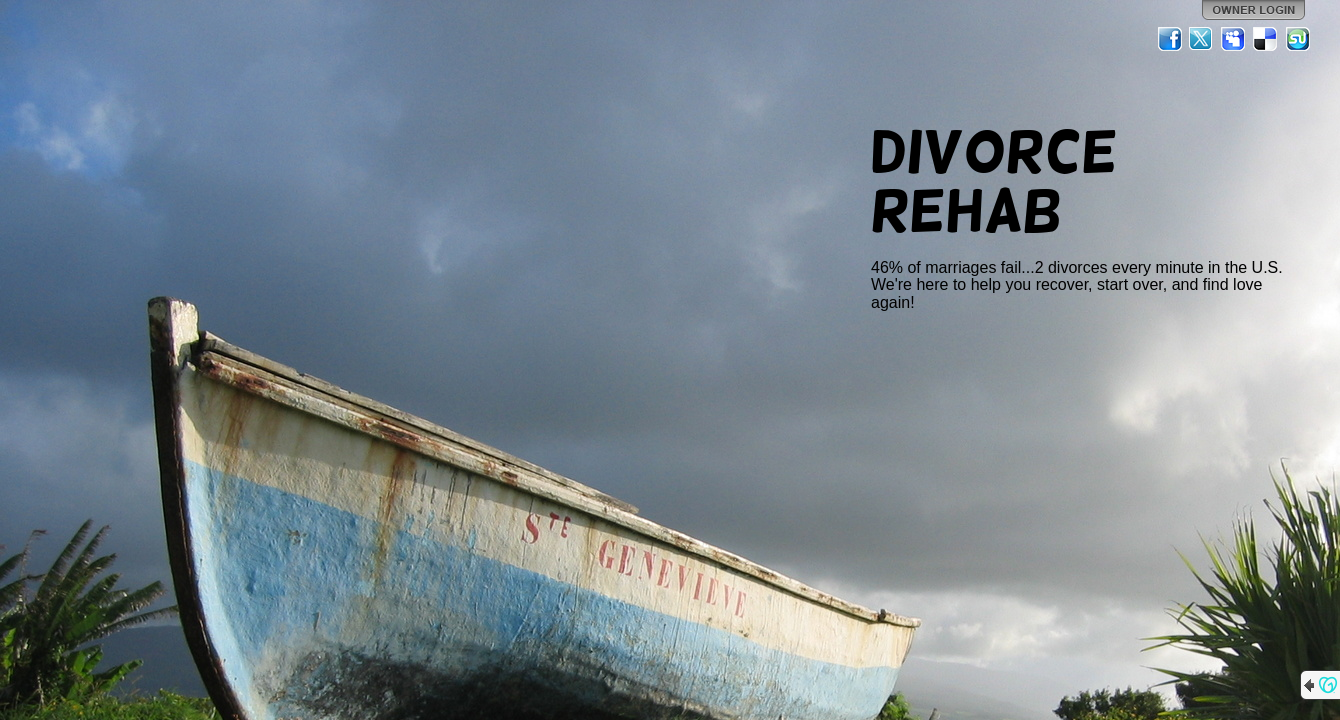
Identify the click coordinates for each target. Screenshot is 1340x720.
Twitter (1202, 39)
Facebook (1170, 39)
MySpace (1234, 39)
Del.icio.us (1266, 39)
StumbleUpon (1298, 39)
